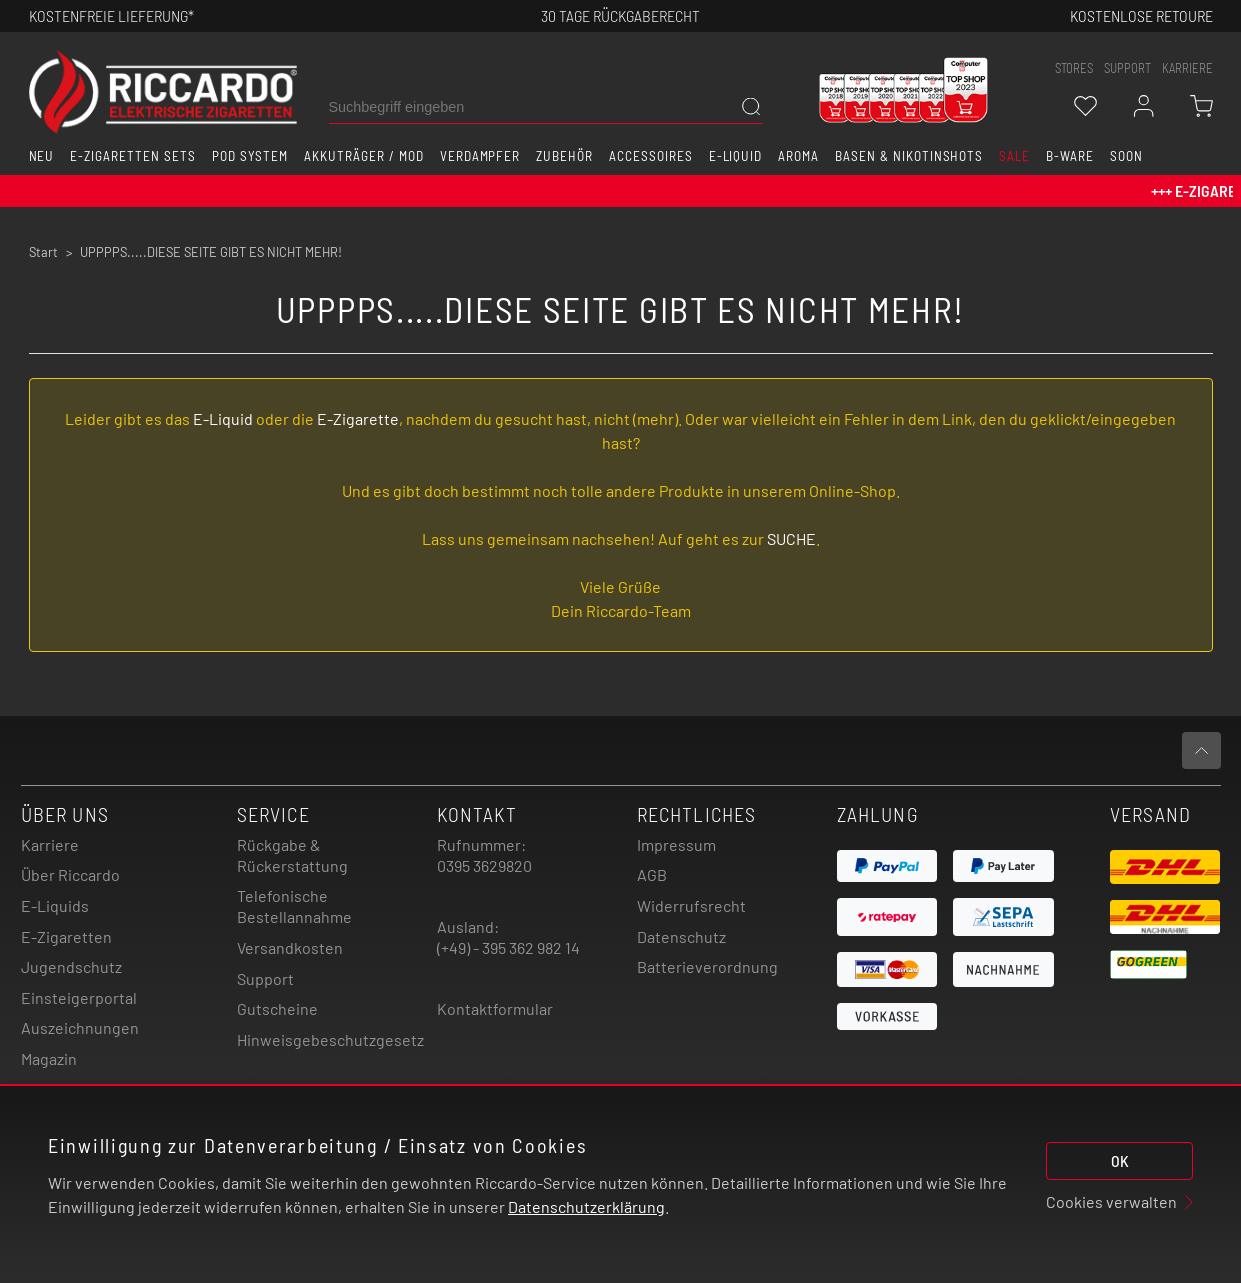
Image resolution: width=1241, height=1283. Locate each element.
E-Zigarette (358, 418)
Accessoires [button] (651, 156)
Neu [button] (42, 156)
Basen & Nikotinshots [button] (909, 156)
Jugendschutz (71, 966)
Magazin (49, 1058)
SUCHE (791, 538)
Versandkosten (290, 947)
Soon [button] (1126, 156)
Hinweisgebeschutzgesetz (330, 1039)
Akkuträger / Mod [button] (363, 156)
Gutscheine (277, 1008)
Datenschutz (681, 936)
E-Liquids (55, 905)
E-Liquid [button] (736, 156)
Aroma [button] (798, 156)
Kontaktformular (495, 1008)
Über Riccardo (70, 874)
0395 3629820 (484, 865)
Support (265, 978)
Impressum (676, 844)
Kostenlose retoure (1141, 15)
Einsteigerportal (79, 997)
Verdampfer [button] (480, 156)
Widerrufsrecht (691, 905)
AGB (652, 874)
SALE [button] (1014, 156)
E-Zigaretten (66, 936)
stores (1074, 68)
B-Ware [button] (1070, 156)
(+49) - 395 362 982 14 (508, 947)
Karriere (1187, 68)
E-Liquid (223, 418)
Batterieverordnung (707, 966)
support (1127, 68)
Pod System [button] (250, 156)
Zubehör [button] (564, 156)
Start (43, 252)
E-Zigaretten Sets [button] (132, 156)
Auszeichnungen (80, 1027)
